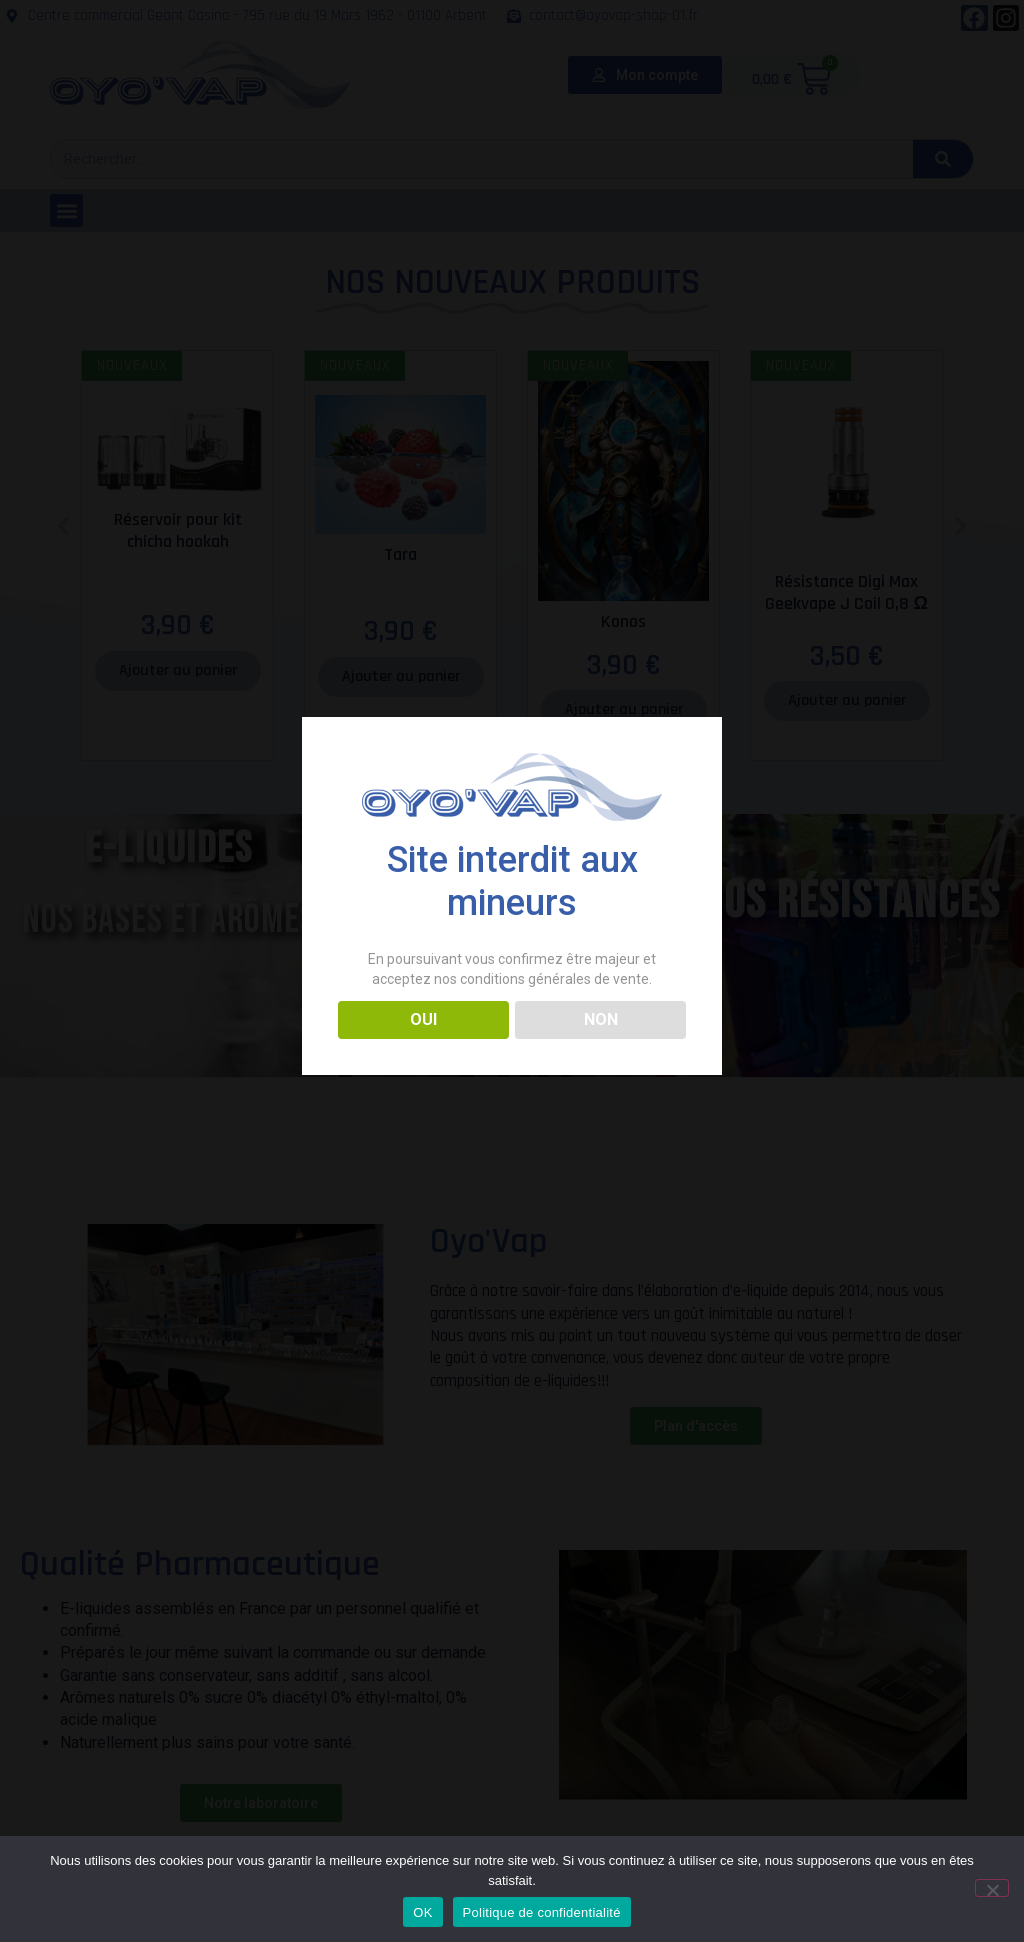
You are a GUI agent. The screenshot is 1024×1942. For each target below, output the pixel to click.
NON (601, 1019)
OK (422, 1912)
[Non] (992, 1888)
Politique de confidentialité (542, 1912)
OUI (423, 1019)
